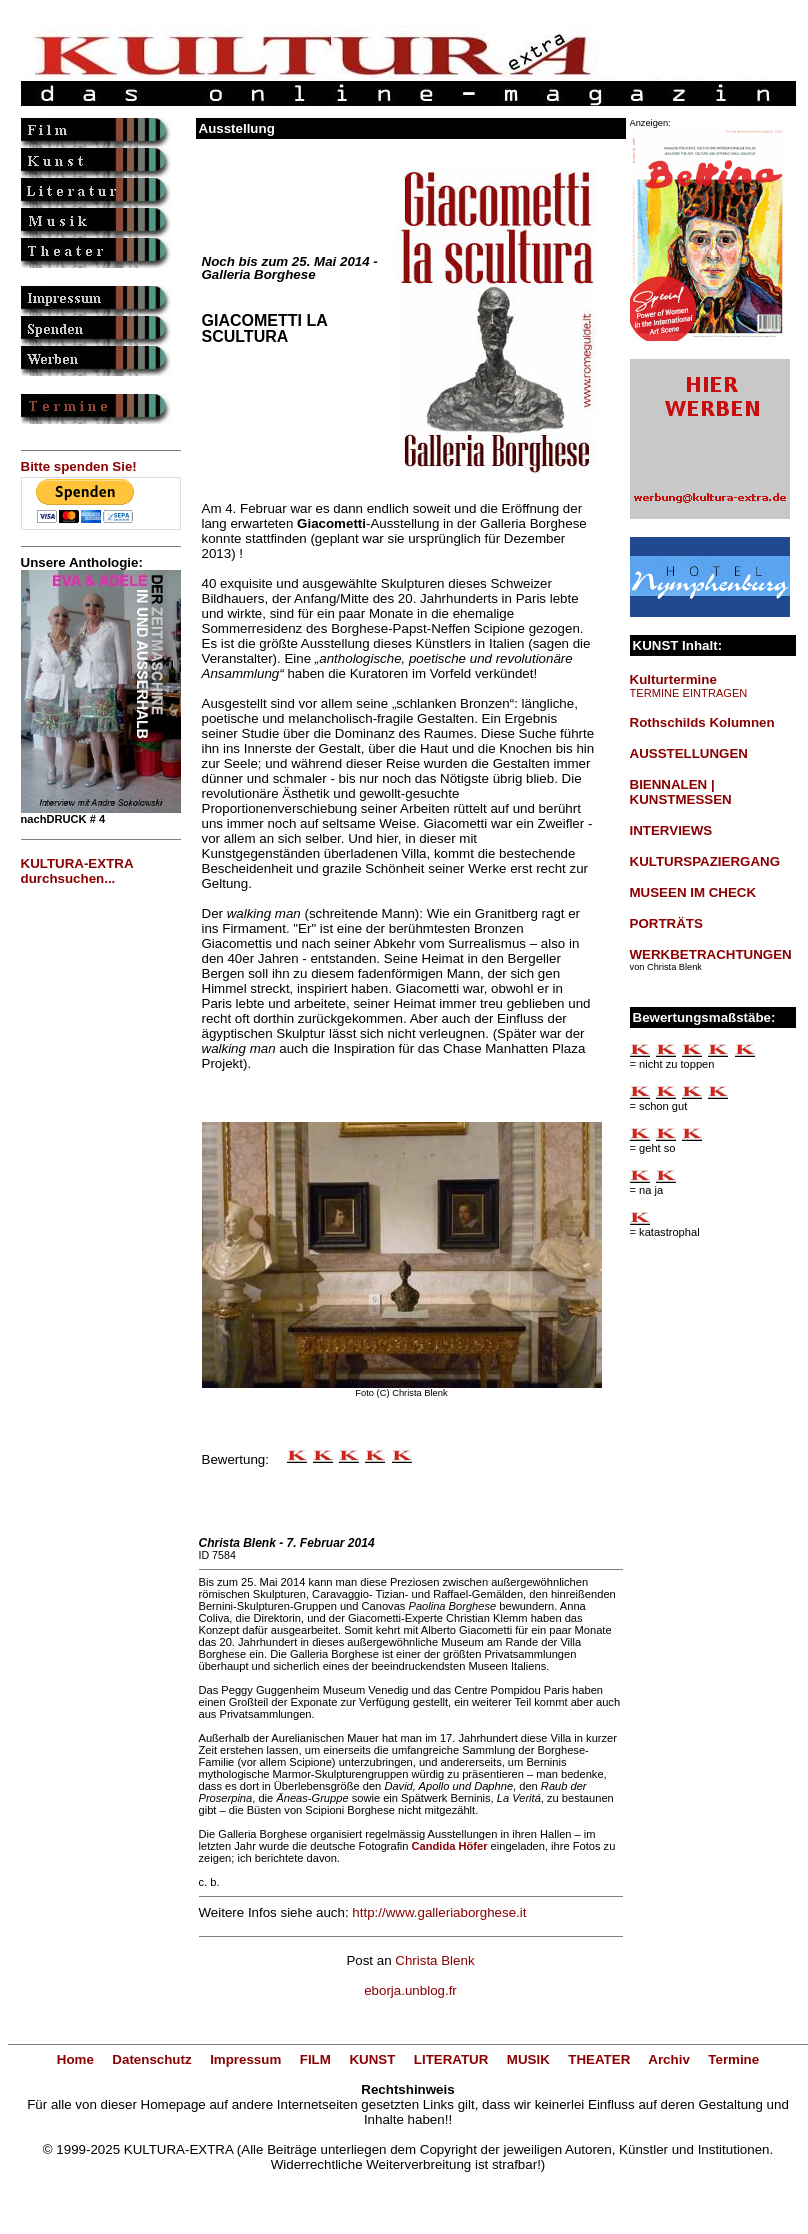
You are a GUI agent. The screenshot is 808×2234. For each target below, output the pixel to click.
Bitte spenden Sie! (79, 466)
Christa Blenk (434, 1960)
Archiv (668, 2059)
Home (75, 2059)
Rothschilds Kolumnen (702, 722)
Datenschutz (151, 2059)
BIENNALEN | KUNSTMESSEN (681, 792)
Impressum (245, 2059)
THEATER (599, 2059)
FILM (315, 2059)
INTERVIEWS (671, 830)
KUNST (372, 2059)
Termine (733, 2059)
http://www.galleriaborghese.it (439, 1912)
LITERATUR (451, 2059)
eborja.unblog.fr (410, 1990)
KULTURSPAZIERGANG (705, 861)
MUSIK (528, 2059)
